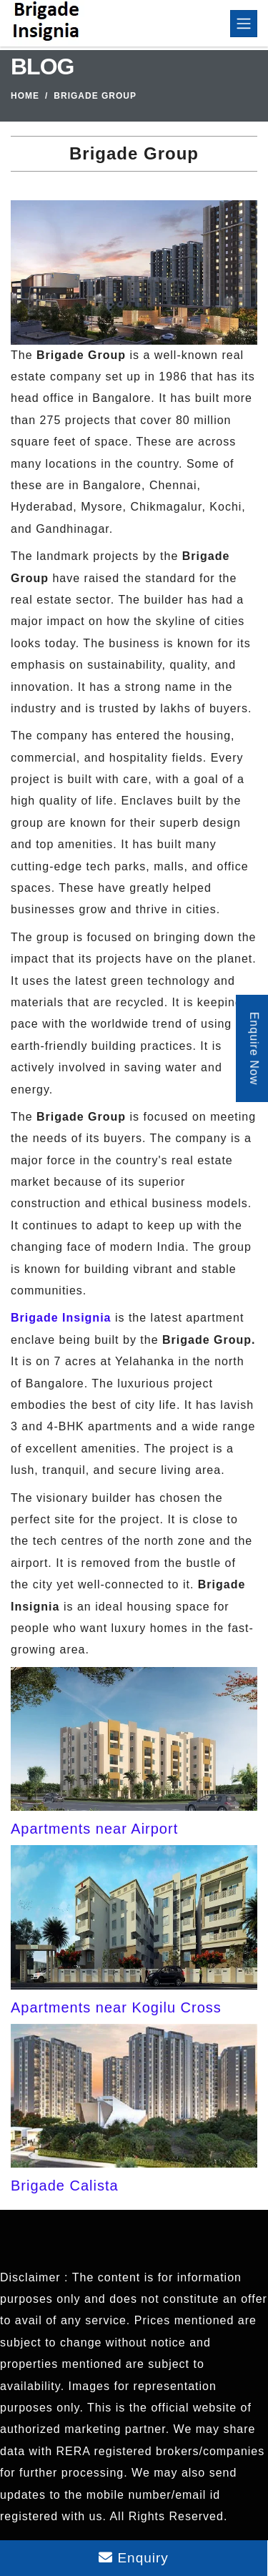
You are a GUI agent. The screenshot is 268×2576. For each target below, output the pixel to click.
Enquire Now (254, 1049)
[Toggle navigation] (243, 23)
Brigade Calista (65, 2185)
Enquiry (134, 2557)
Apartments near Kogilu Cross (116, 2007)
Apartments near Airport (94, 1829)
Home (25, 96)
